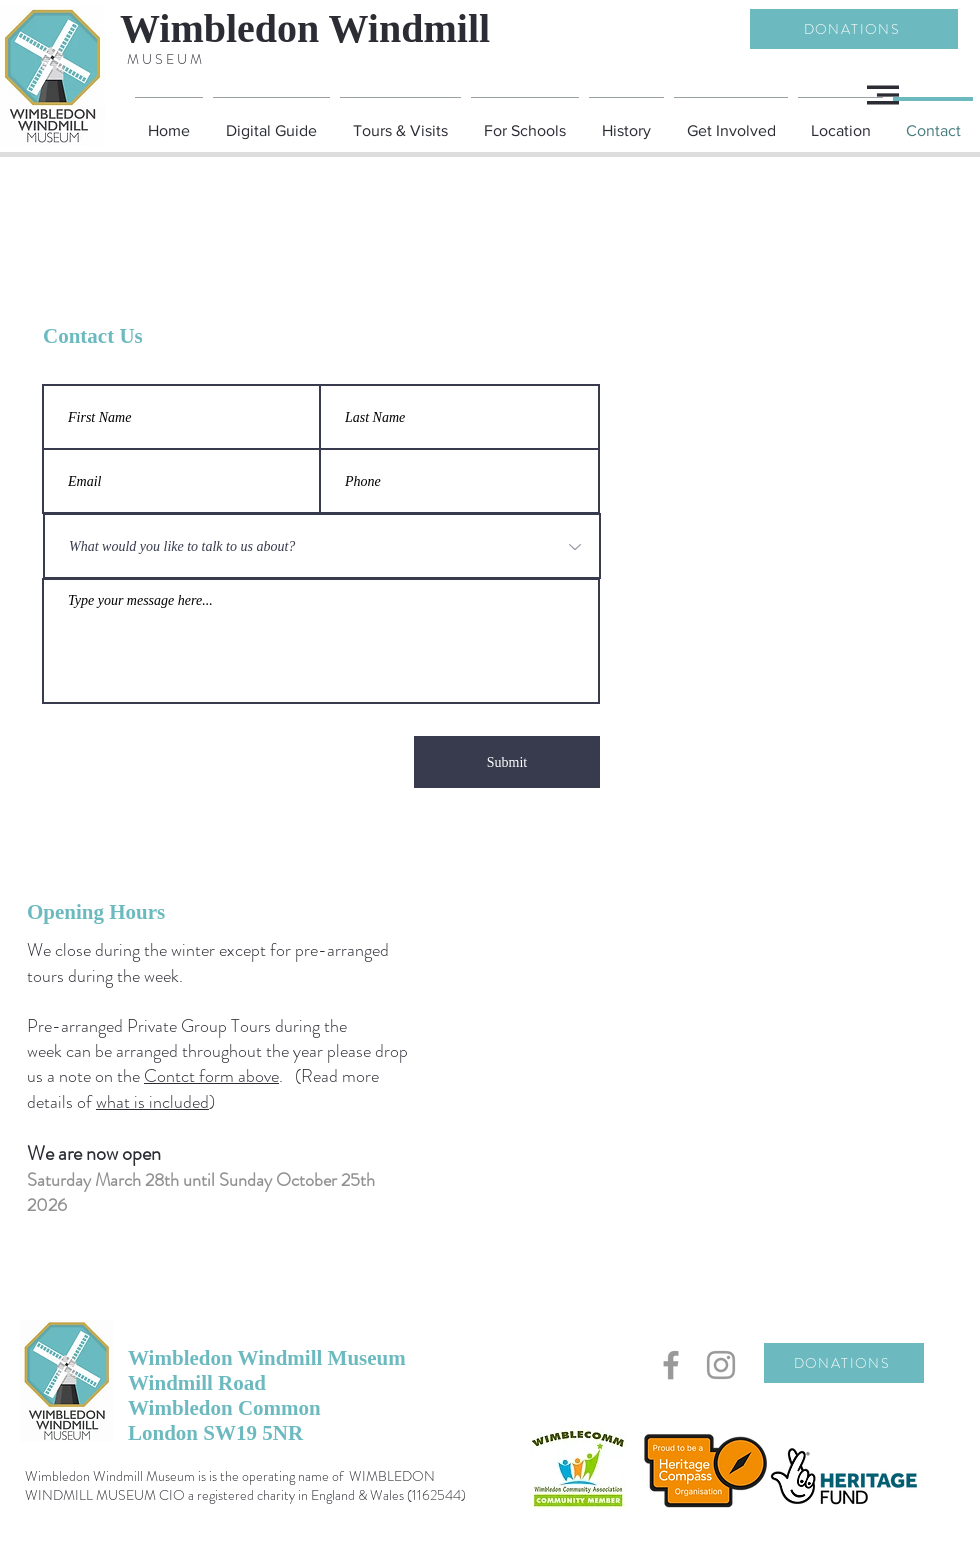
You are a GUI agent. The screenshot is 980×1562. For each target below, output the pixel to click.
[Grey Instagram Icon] (721, 1365)
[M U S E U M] (164, 59)
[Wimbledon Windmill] (344, 29)
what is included (152, 1102)
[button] (883, 95)
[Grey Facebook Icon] (671, 1365)
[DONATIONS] (854, 29)
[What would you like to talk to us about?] (322, 546)
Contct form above (211, 1076)
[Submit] (507, 762)
